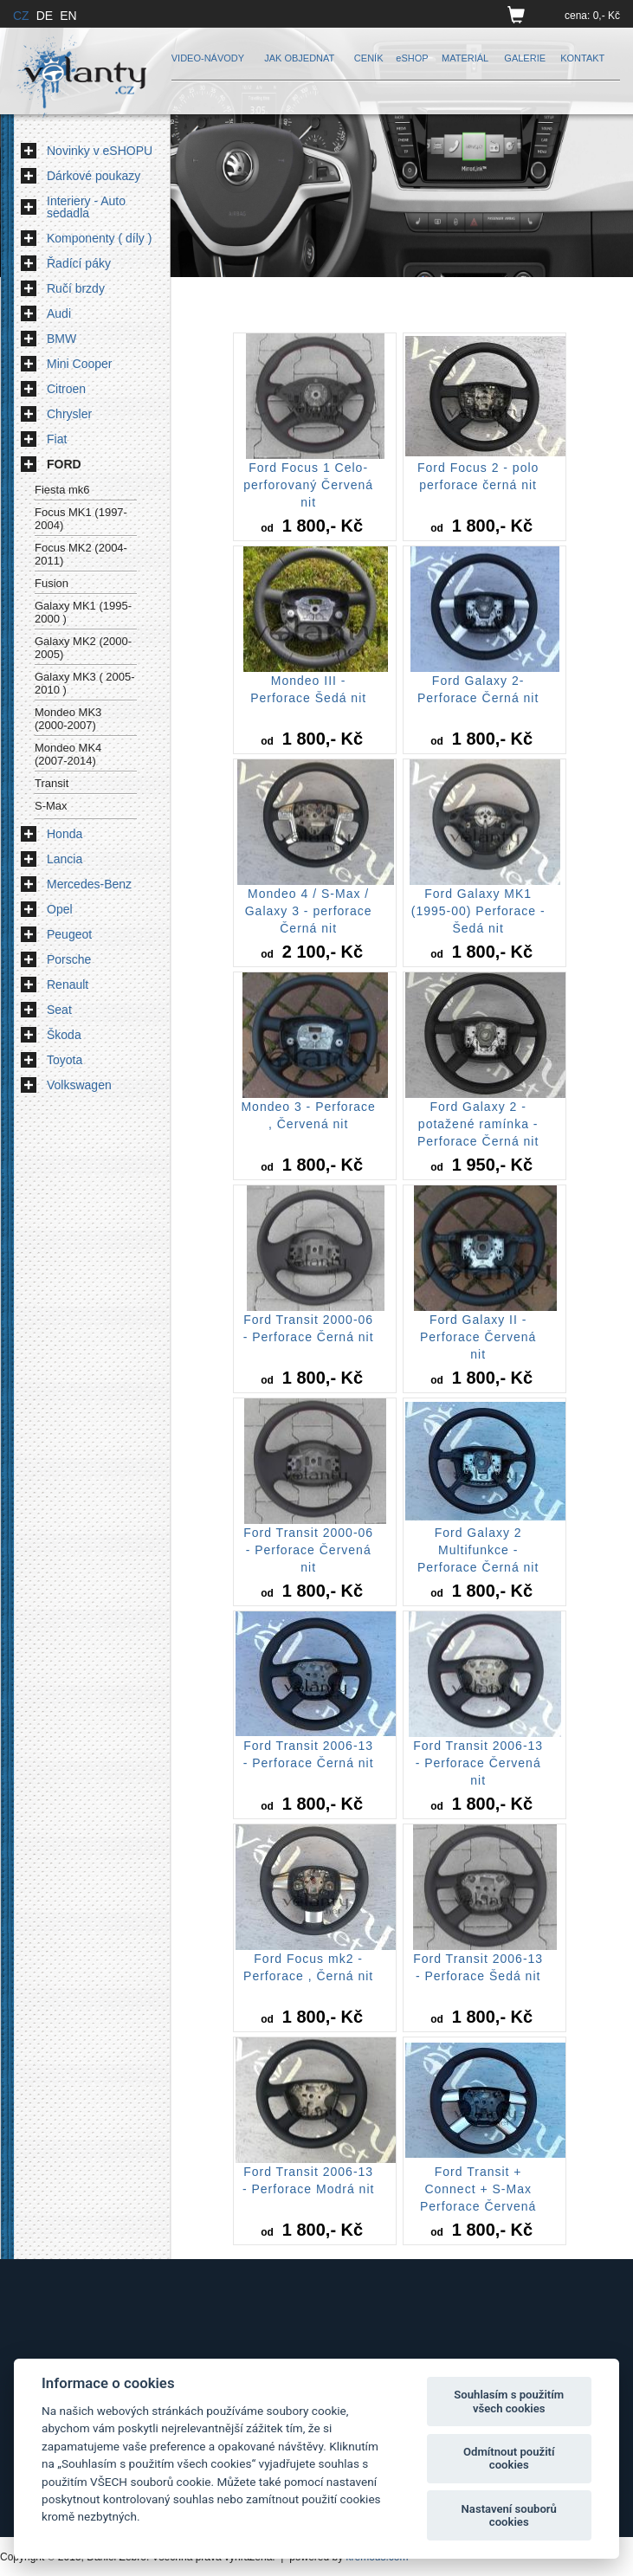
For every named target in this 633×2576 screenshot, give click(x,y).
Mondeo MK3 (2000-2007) (68, 719)
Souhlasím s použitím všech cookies (509, 2401)
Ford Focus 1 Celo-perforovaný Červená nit (308, 485)
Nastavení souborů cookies (509, 2515)
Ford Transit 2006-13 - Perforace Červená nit (478, 1763)
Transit (51, 783)
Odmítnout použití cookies (508, 2458)
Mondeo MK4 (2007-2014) (68, 754)
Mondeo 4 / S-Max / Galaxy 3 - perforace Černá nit (308, 911)
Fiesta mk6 (62, 489)
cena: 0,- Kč (592, 16)
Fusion (51, 583)
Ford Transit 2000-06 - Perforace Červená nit (308, 1550)
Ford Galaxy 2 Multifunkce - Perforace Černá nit (478, 1550)
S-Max (51, 805)
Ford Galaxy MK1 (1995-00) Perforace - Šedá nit (478, 911)
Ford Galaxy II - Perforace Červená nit (478, 1337)
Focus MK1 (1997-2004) (81, 519)
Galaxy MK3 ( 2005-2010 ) (85, 683)
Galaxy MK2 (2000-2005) (83, 648)
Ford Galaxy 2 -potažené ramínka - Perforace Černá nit (478, 1124)
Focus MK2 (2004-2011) (81, 554)
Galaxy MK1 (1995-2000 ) (83, 612)
